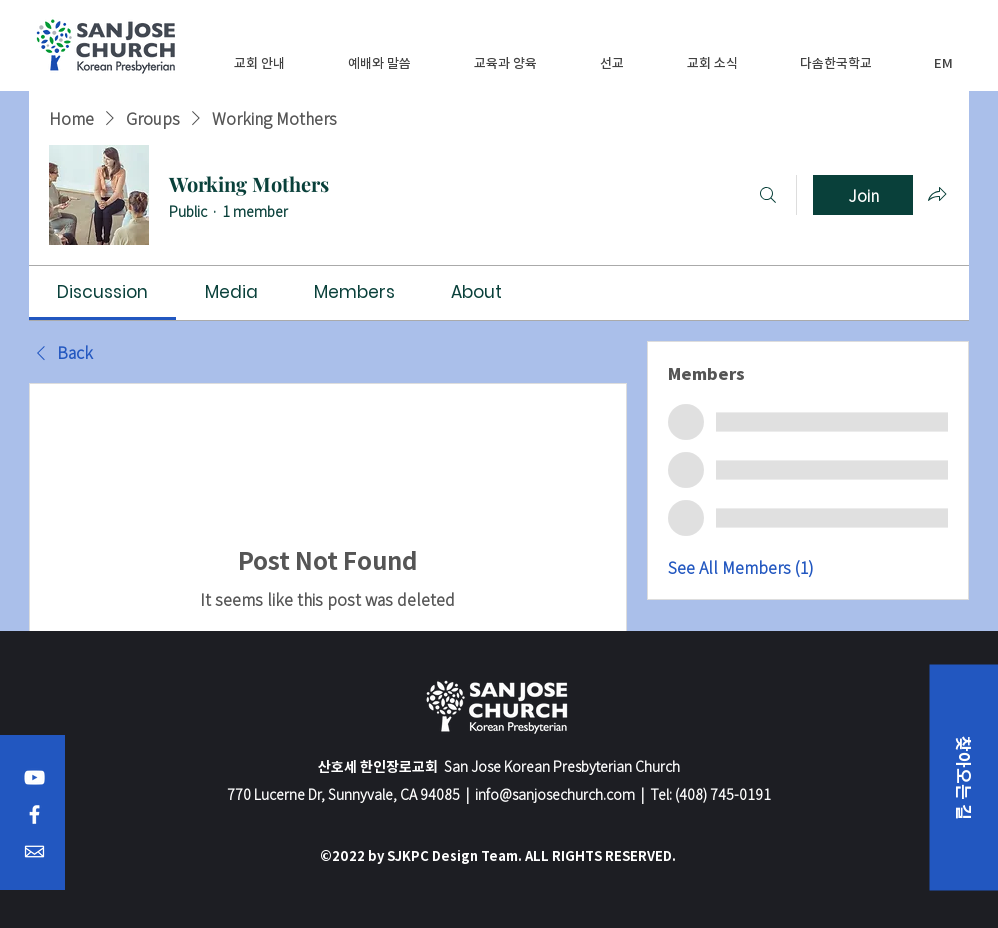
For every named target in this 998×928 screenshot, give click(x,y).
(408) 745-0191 (723, 794)
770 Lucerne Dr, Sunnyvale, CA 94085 (343, 794)
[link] (102, 292)
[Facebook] (34, 814)
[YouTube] (34, 777)
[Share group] (937, 194)
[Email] (34, 851)
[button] (259, 62)
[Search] (768, 195)
